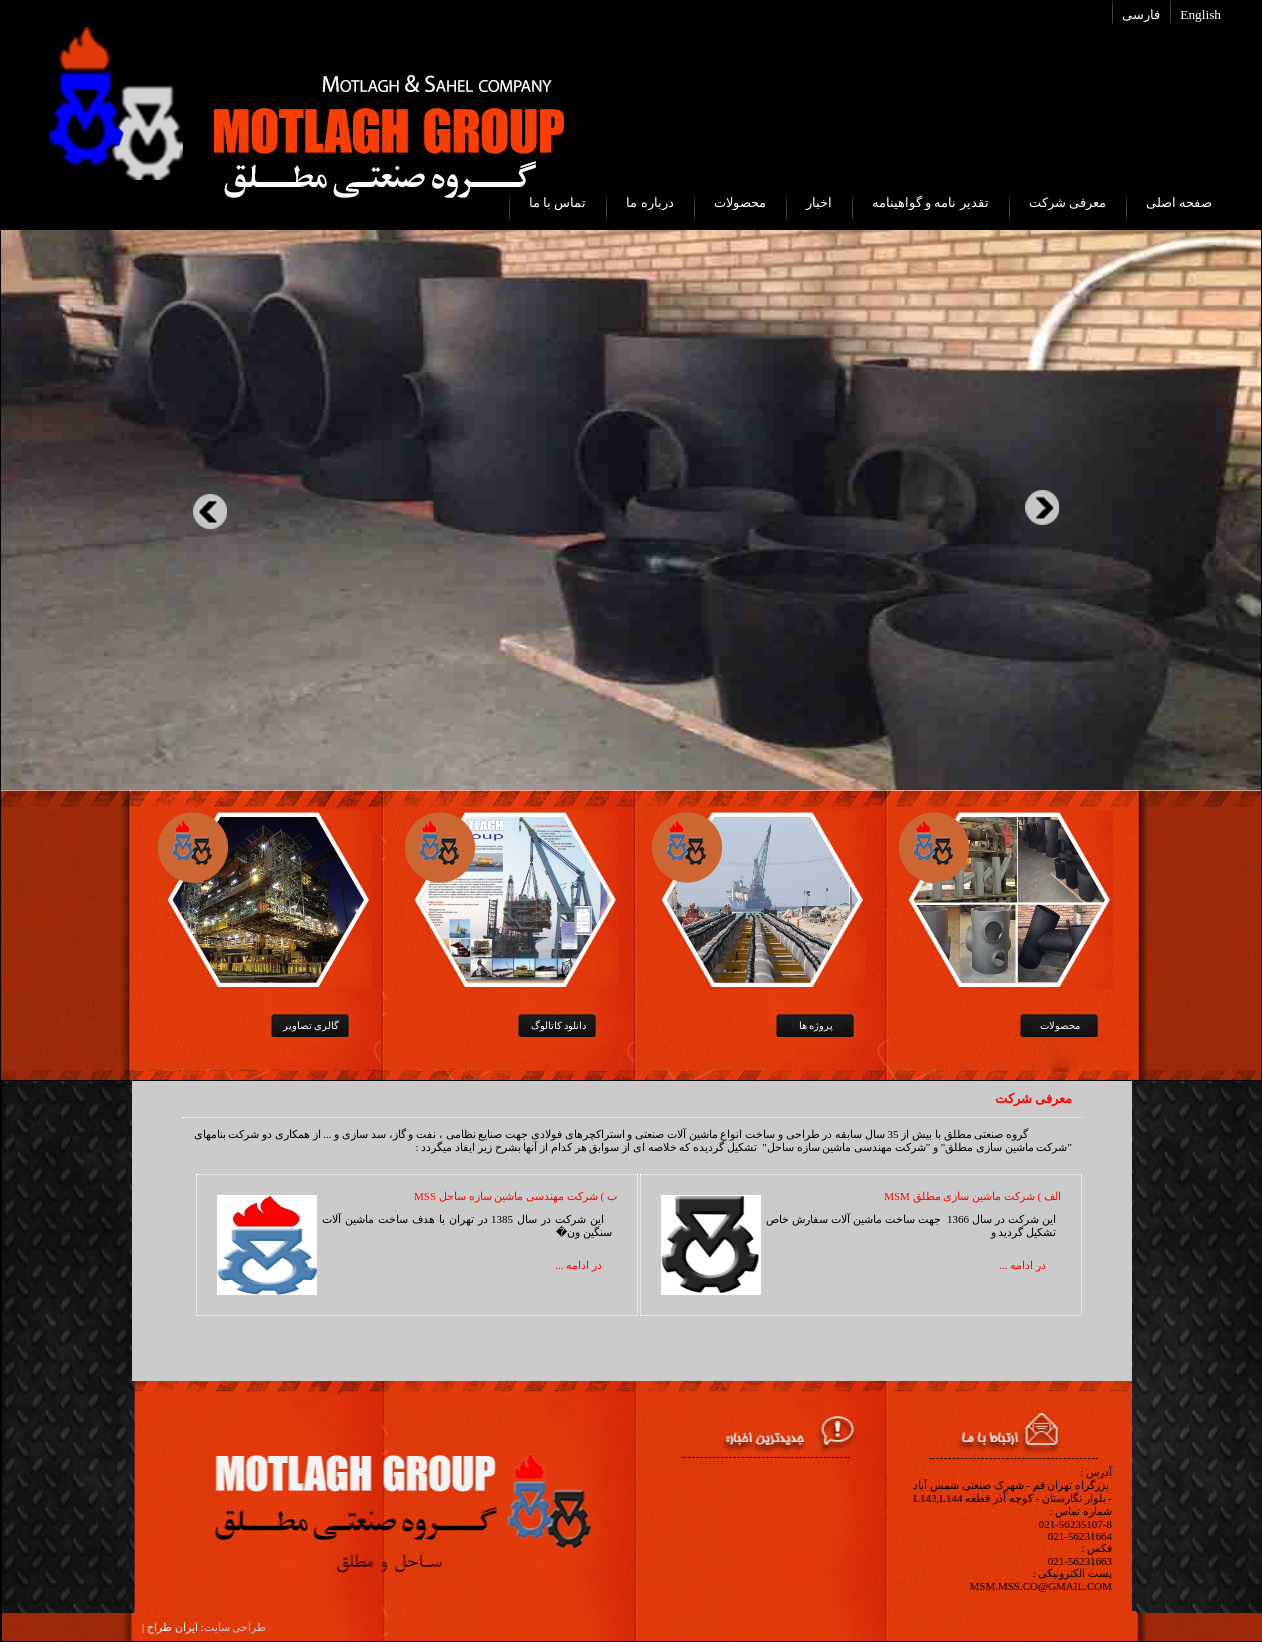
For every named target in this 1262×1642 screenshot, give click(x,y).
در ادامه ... (1022, 1265)
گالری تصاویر (311, 1025)
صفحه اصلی (1179, 202)
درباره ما (649, 202)
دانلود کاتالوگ (559, 1025)
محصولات (740, 202)
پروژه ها (816, 1025)
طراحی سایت (235, 1627)
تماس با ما (558, 202)
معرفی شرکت (1067, 202)
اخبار (819, 202)
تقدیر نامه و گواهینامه (930, 202)
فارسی (1141, 14)
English (1200, 14)
